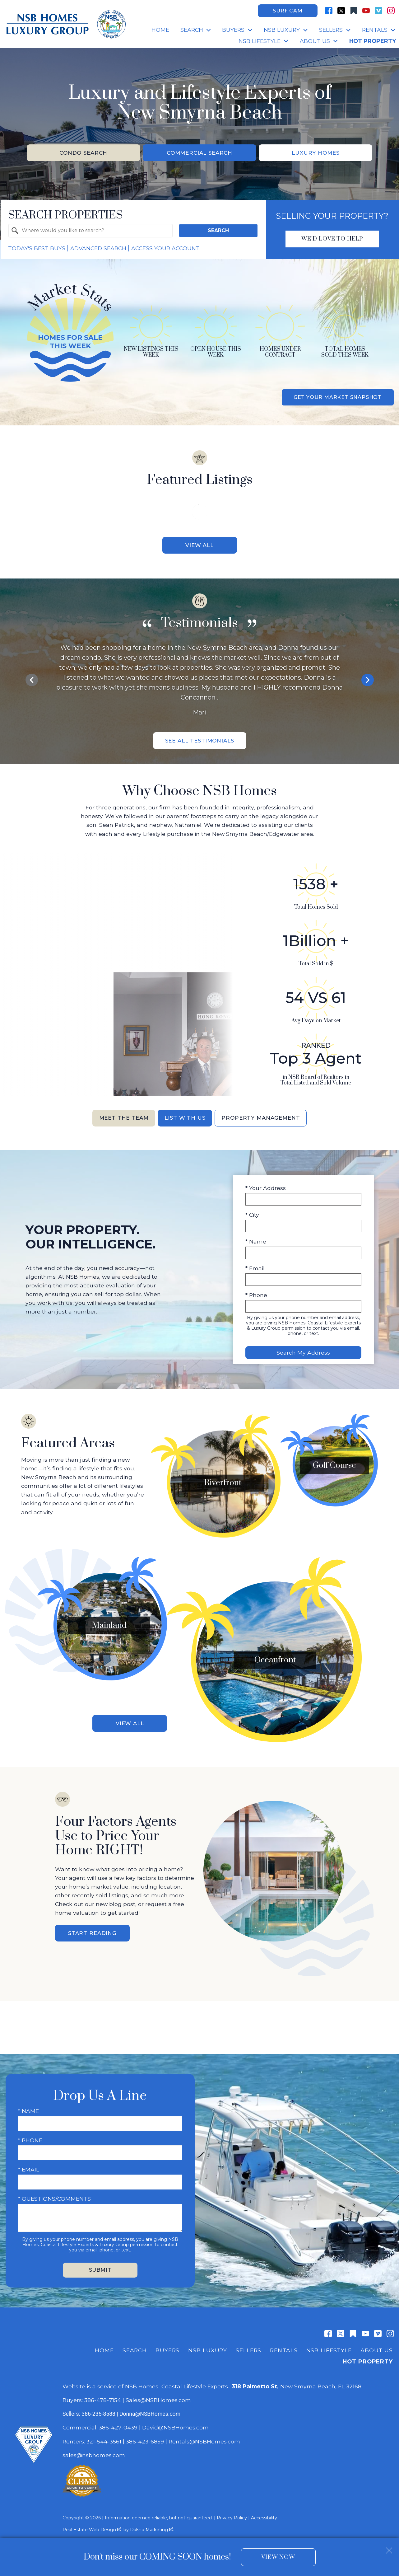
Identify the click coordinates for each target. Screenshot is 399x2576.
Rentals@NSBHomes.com (204, 2435)
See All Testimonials (199, 742)
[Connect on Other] (353, 10)
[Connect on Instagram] (391, 10)
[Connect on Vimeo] (378, 10)
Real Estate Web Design (92, 2524)
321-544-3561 (103, 2435)
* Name (255, 1244)
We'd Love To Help (332, 239)
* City (252, 1218)
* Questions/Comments (54, 2193)
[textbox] (94, 231)
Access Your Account (165, 249)
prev (32, 681)
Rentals (283, 2344)
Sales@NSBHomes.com (158, 2394)
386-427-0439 (118, 2421)
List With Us (184, 1120)
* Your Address (265, 1191)
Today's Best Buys (36, 249)
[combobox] (90, 231)
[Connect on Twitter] (341, 10)
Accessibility (264, 2512)
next (367, 681)
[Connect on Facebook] (328, 10)
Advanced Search (98, 249)
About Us (376, 2344)
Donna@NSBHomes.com (149, 2408)
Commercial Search (200, 153)
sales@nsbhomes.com (95, 2449)
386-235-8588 (98, 2408)
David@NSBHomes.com (175, 2421)
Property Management (264, 1120)
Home (160, 30)
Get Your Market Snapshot (338, 398)
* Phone (256, 1298)
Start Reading (92, 1926)
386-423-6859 (145, 2435)
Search (218, 231)
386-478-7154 (102, 2394)
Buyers (167, 2344)
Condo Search (83, 153)
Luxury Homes (316, 153)
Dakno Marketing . (152, 2524)
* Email (255, 1271)
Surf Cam (287, 11)
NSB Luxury (207, 2344)
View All (199, 546)
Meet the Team (120, 1120)
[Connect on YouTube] (366, 10)
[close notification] (389, 2548)
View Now (278, 2557)
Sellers (248, 2344)
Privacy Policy (232, 2512)
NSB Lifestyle (329, 2344)
